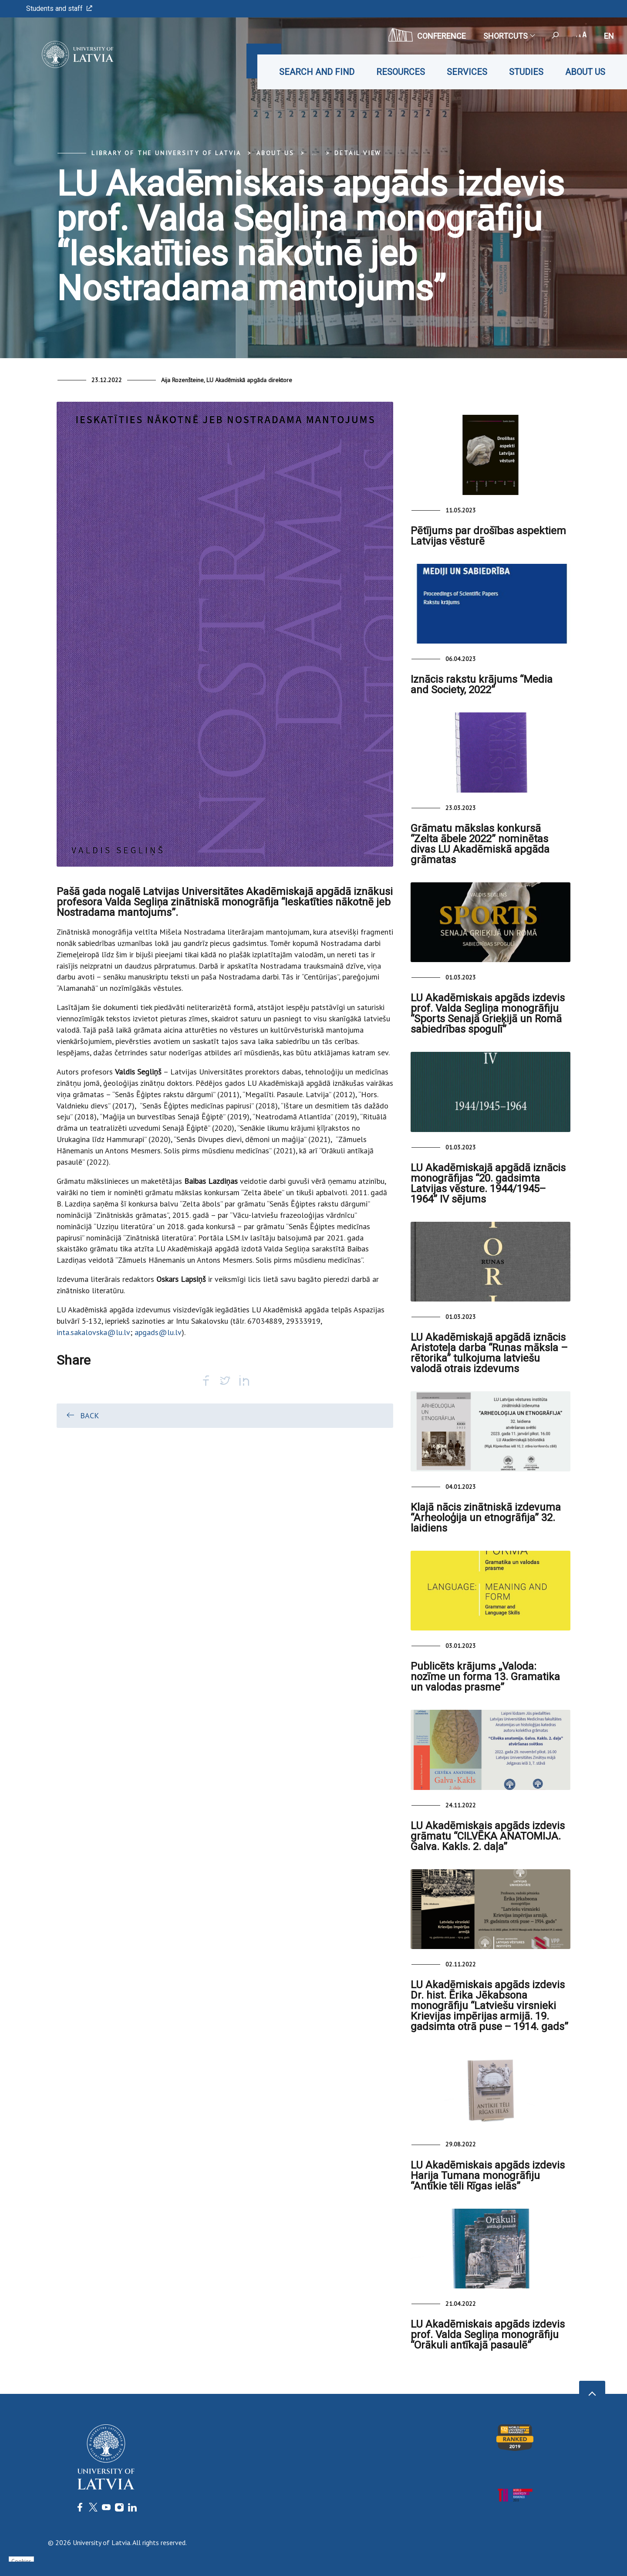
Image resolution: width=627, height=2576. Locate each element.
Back (82, 1415)
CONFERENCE (427, 35)
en (609, 36)
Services (467, 72)
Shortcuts (508, 36)
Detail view (357, 153)
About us (585, 72)
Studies (526, 72)
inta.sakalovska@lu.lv (93, 1332)
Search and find (316, 72)
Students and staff (59, 8)
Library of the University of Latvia (166, 153)
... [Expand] (314, 153)
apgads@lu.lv (158, 1332)
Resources (400, 72)
